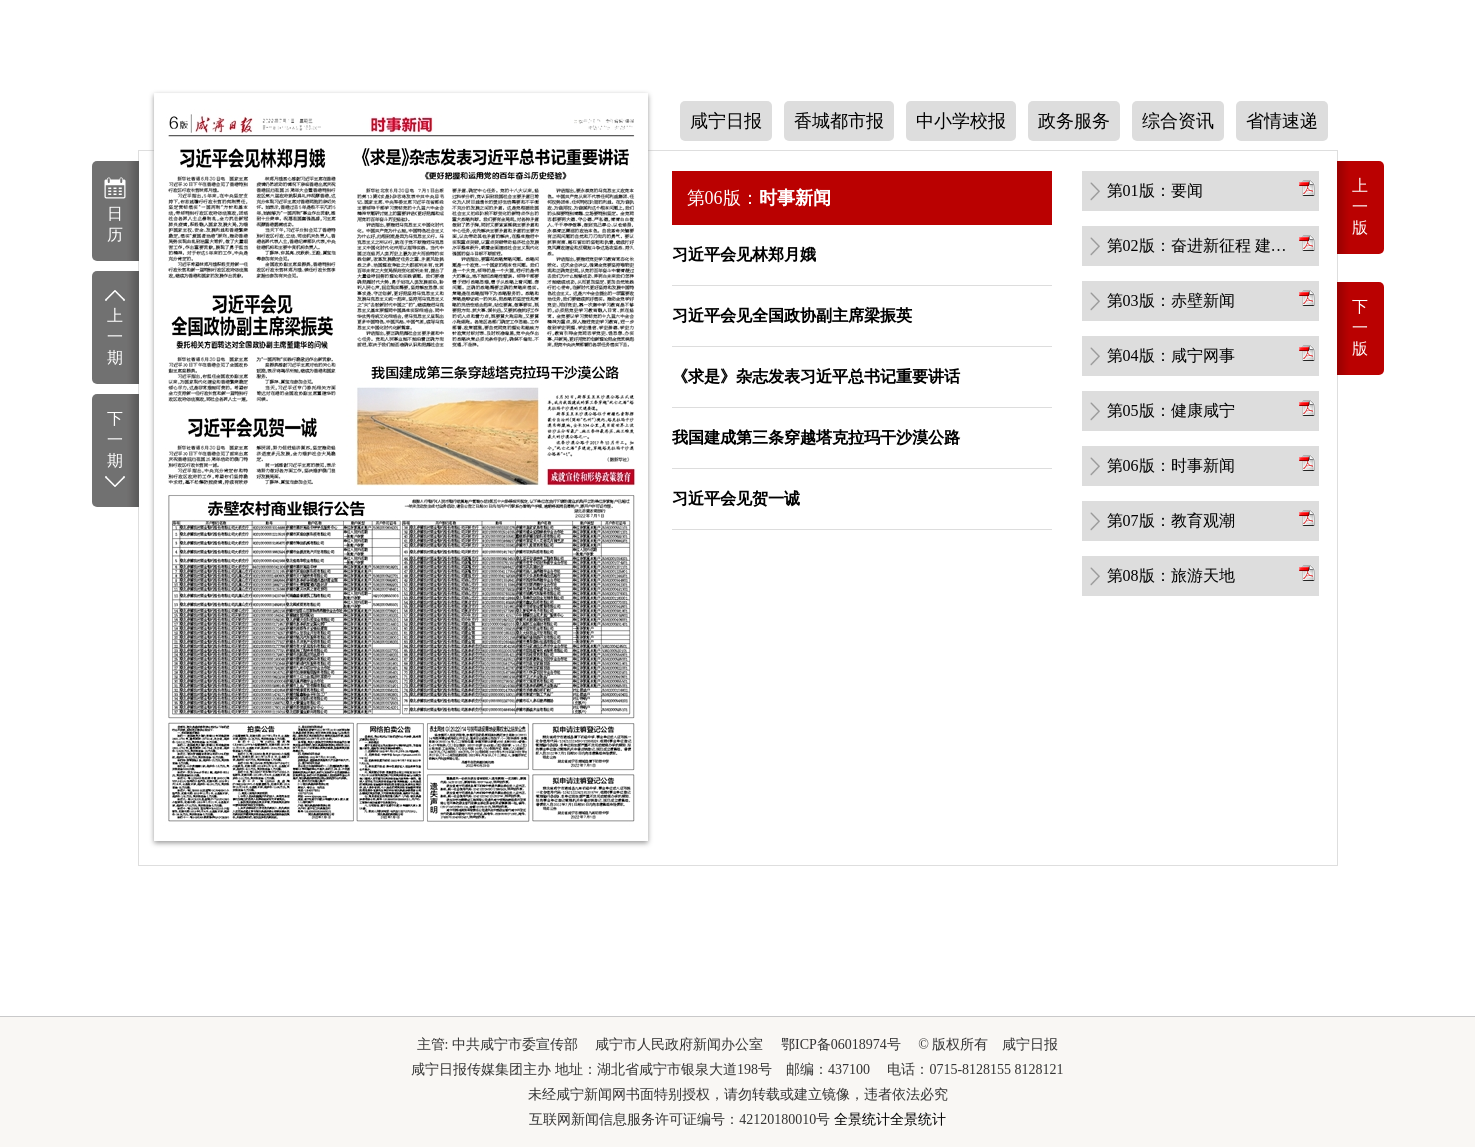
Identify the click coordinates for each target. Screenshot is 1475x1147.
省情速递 (1282, 121)
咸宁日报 (726, 121)
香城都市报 (839, 121)
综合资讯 (1178, 121)
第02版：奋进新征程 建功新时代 (1201, 245)
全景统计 (862, 1119)
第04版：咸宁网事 (1171, 355)
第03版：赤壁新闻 (1171, 300)
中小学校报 (961, 121)
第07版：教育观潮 (1171, 520)
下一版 (1360, 327)
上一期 (115, 326)
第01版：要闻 (1155, 190)
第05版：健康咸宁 (1171, 410)
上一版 (1360, 206)
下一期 (115, 451)
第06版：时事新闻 (1171, 465)
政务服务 (1074, 121)
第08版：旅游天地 (1171, 575)
